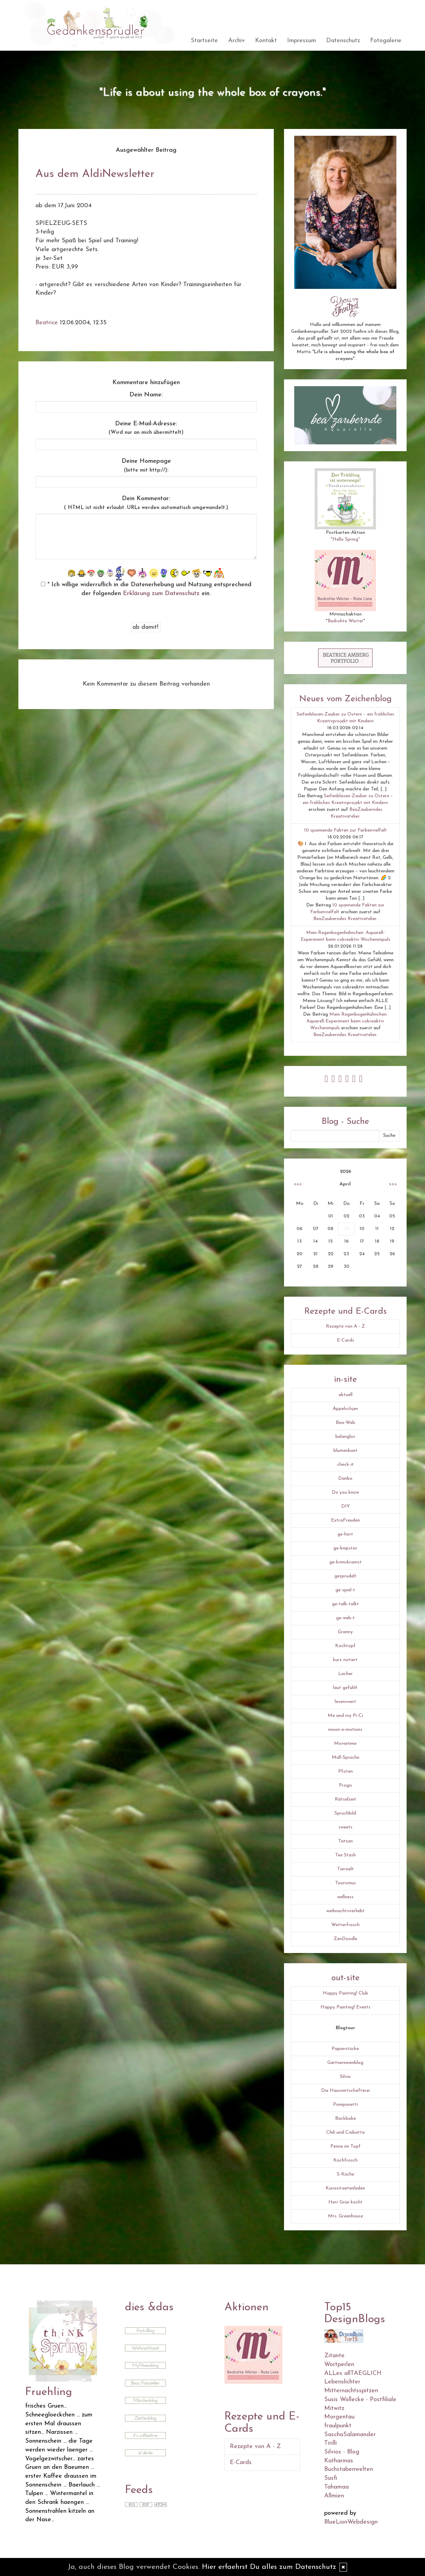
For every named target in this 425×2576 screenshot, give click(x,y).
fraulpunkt (337, 2426)
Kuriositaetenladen (345, 2188)
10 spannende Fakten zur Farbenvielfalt (345, 830)
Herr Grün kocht (345, 2202)
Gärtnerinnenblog (345, 2062)
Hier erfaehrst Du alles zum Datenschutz (269, 2567)
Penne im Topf (345, 2146)
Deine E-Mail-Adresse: (146, 428)
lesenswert (345, 1701)
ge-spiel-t (345, 1590)
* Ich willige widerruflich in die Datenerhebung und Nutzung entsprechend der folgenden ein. (146, 589)
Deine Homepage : (146, 465)
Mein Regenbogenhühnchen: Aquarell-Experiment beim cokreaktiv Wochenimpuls (347, 1021)
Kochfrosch (345, 2160)
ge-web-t (345, 1618)
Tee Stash (345, 1855)
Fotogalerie (386, 40)
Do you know (345, 1492)
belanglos (345, 1436)
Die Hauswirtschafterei (345, 2090)
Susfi (330, 2478)
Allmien (334, 2496)
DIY (345, 1506)
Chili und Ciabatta (345, 2132)
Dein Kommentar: (146, 502)
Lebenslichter (342, 2382)
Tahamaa (336, 2487)
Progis (345, 1785)
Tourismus (345, 1883)
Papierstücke (345, 2048)
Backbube (345, 2118)
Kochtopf (345, 1645)
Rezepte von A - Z (345, 1326)
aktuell (345, 1394)
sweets (345, 1827)
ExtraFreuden (345, 1520)
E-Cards (345, 1340)
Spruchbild (345, 1813)
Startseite (204, 40)
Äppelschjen (345, 1408)
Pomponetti (345, 2104)
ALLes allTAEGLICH (352, 2373)
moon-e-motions (345, 1729)
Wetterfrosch (345, 1924)
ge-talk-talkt (345, 1604)
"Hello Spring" (345, 539)
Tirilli (330, 2443)
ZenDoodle (345, 1938)
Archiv (236, 40)
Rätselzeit (345, 1799)
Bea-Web (345, 1422)
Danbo (345, 1478)
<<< (298, 1184)
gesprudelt (345, 1576)
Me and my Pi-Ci (345, 1715)
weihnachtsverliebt (345, 1911)
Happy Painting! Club (345, 1993)
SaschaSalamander (350, 2434)
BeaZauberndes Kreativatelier (344, 918)
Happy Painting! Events (345, 2007)
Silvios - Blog (341, 2452)
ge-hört (345, 1534)
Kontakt (266, 40)
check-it (345, 1464)
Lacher (345, 1673)
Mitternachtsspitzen (351, 2391)
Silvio (345, 2076)
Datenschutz (343, 40)
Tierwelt (345, 1869)
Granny (345, 1632)
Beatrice (46, 322)
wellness (345, 1897)
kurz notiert (345, 1659)
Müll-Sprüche (345, 1757)
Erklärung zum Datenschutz (161, 593)
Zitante (334, 2355)
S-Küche (345, 2174)
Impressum (301, 40)
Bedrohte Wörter (345, 621)
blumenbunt (345, 1450)
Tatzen (345, 1841)
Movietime (345, 1743)
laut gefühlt (345, 1687)
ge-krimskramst (345, 1562)
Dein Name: (146, 395)
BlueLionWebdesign (351, 2522)
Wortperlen (339, 2364)
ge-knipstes (345, 1548)
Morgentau (339, 2417)
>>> (393, 1184)
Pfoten (345, 1771)
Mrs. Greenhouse (345, 2216)
